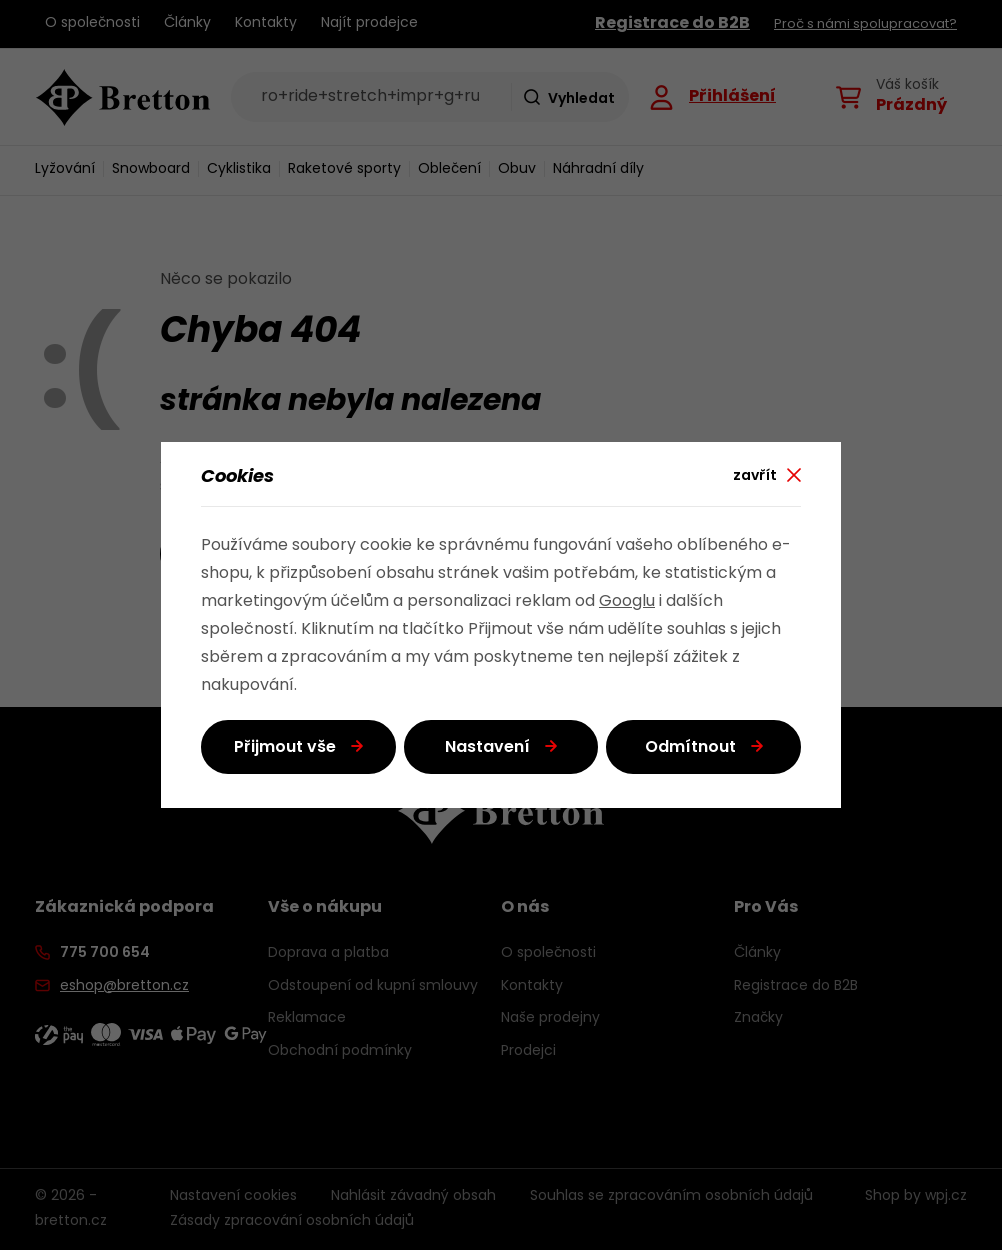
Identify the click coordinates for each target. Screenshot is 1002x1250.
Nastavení (487, 748)
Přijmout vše (285, 748)
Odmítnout (690, 748)
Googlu (627, 602)
